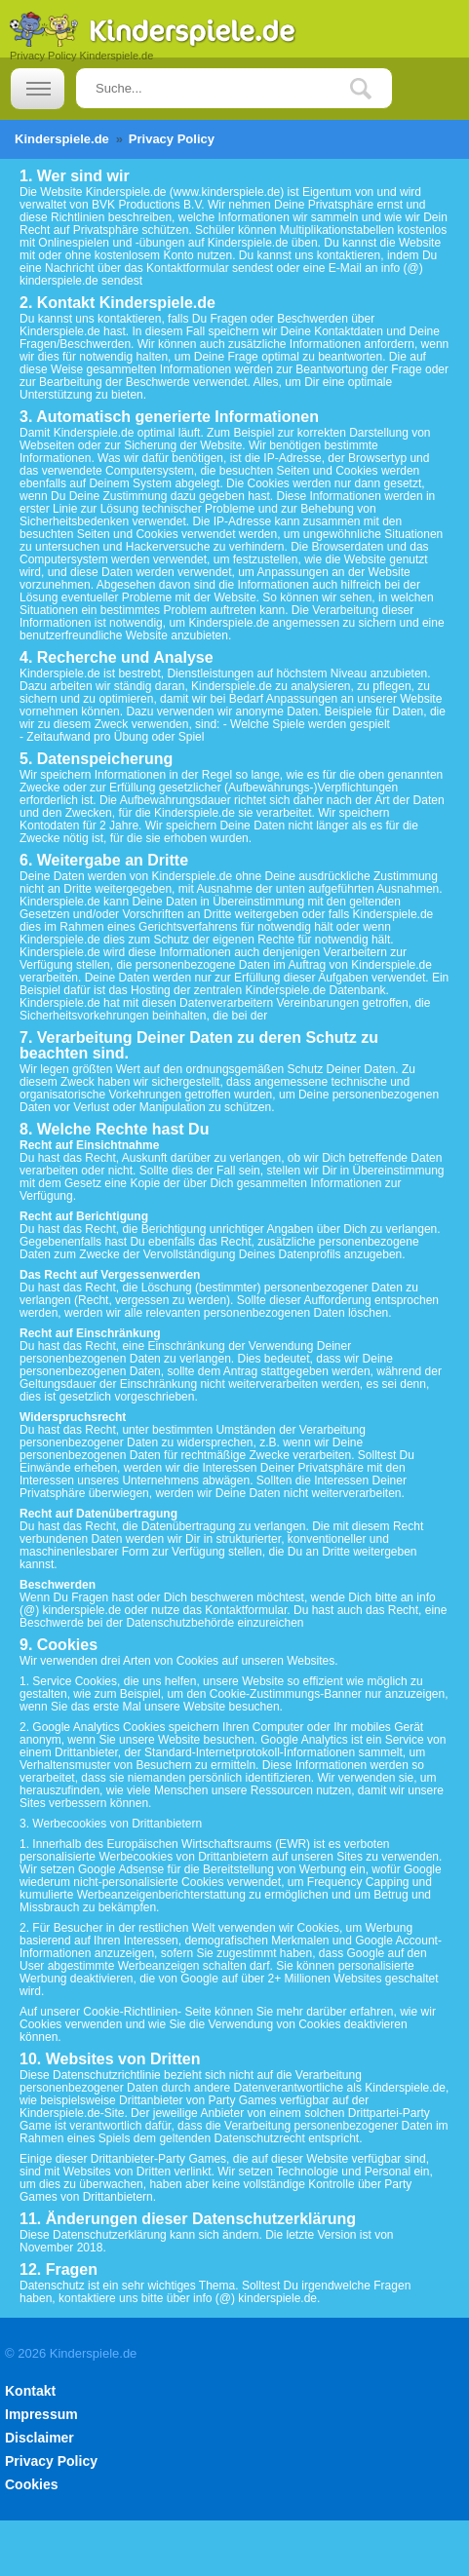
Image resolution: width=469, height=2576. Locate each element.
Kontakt (30, 2391)
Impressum (41, 2414)
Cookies (31, 2484)
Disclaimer (39, 2437)
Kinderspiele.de (62, 139)
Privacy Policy (51, 2461)
